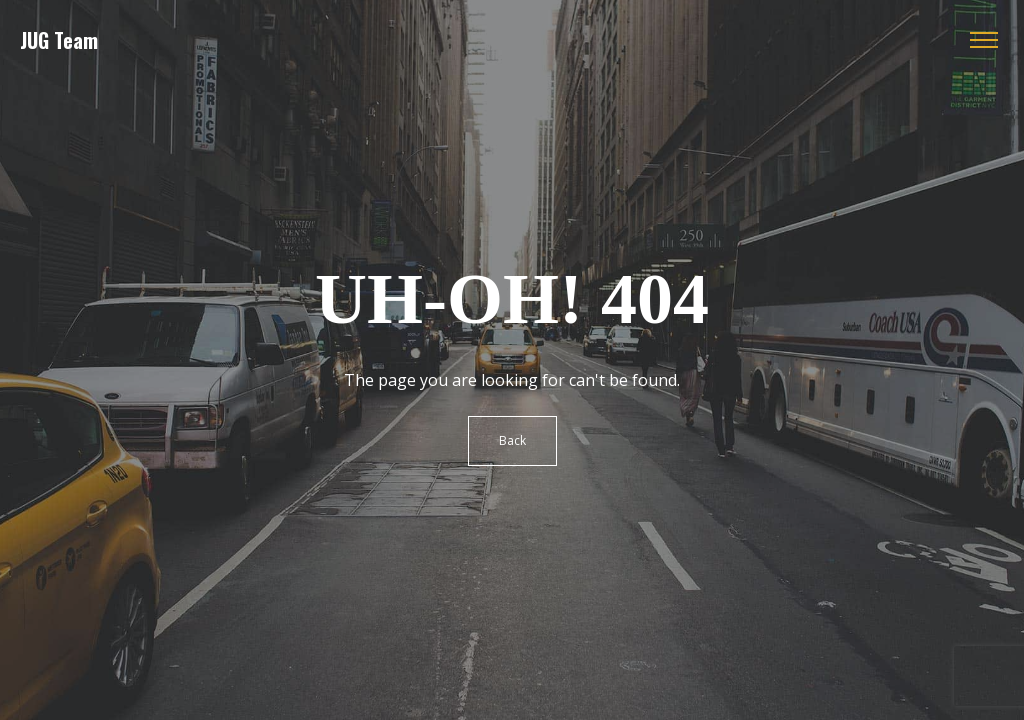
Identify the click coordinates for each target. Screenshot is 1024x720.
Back (512, 440)
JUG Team (59, 40)
